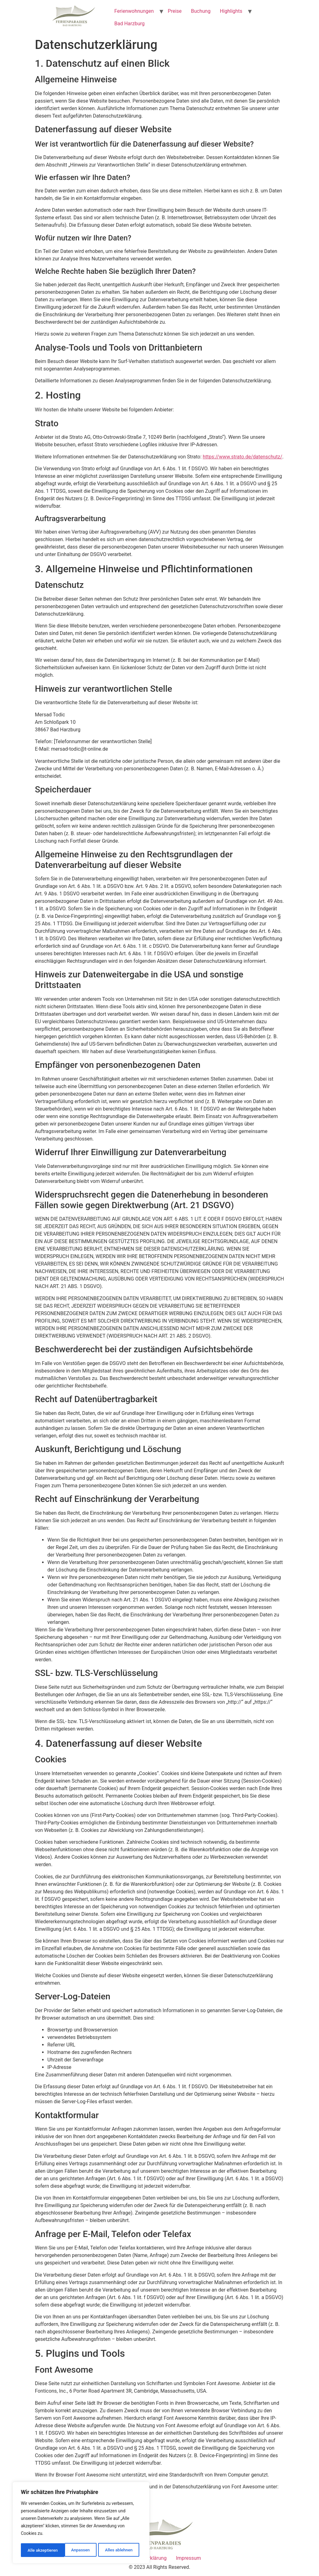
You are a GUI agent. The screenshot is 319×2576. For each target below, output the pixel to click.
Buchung (201, 11)
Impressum (188, 2558)
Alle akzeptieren (119, 2550)
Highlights (231, 11)
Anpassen (36, 2550)
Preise (175, 11)
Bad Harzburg (129, 24)
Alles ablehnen (75, 2550)
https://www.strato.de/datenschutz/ (242, 457)
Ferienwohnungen (134, 11)
